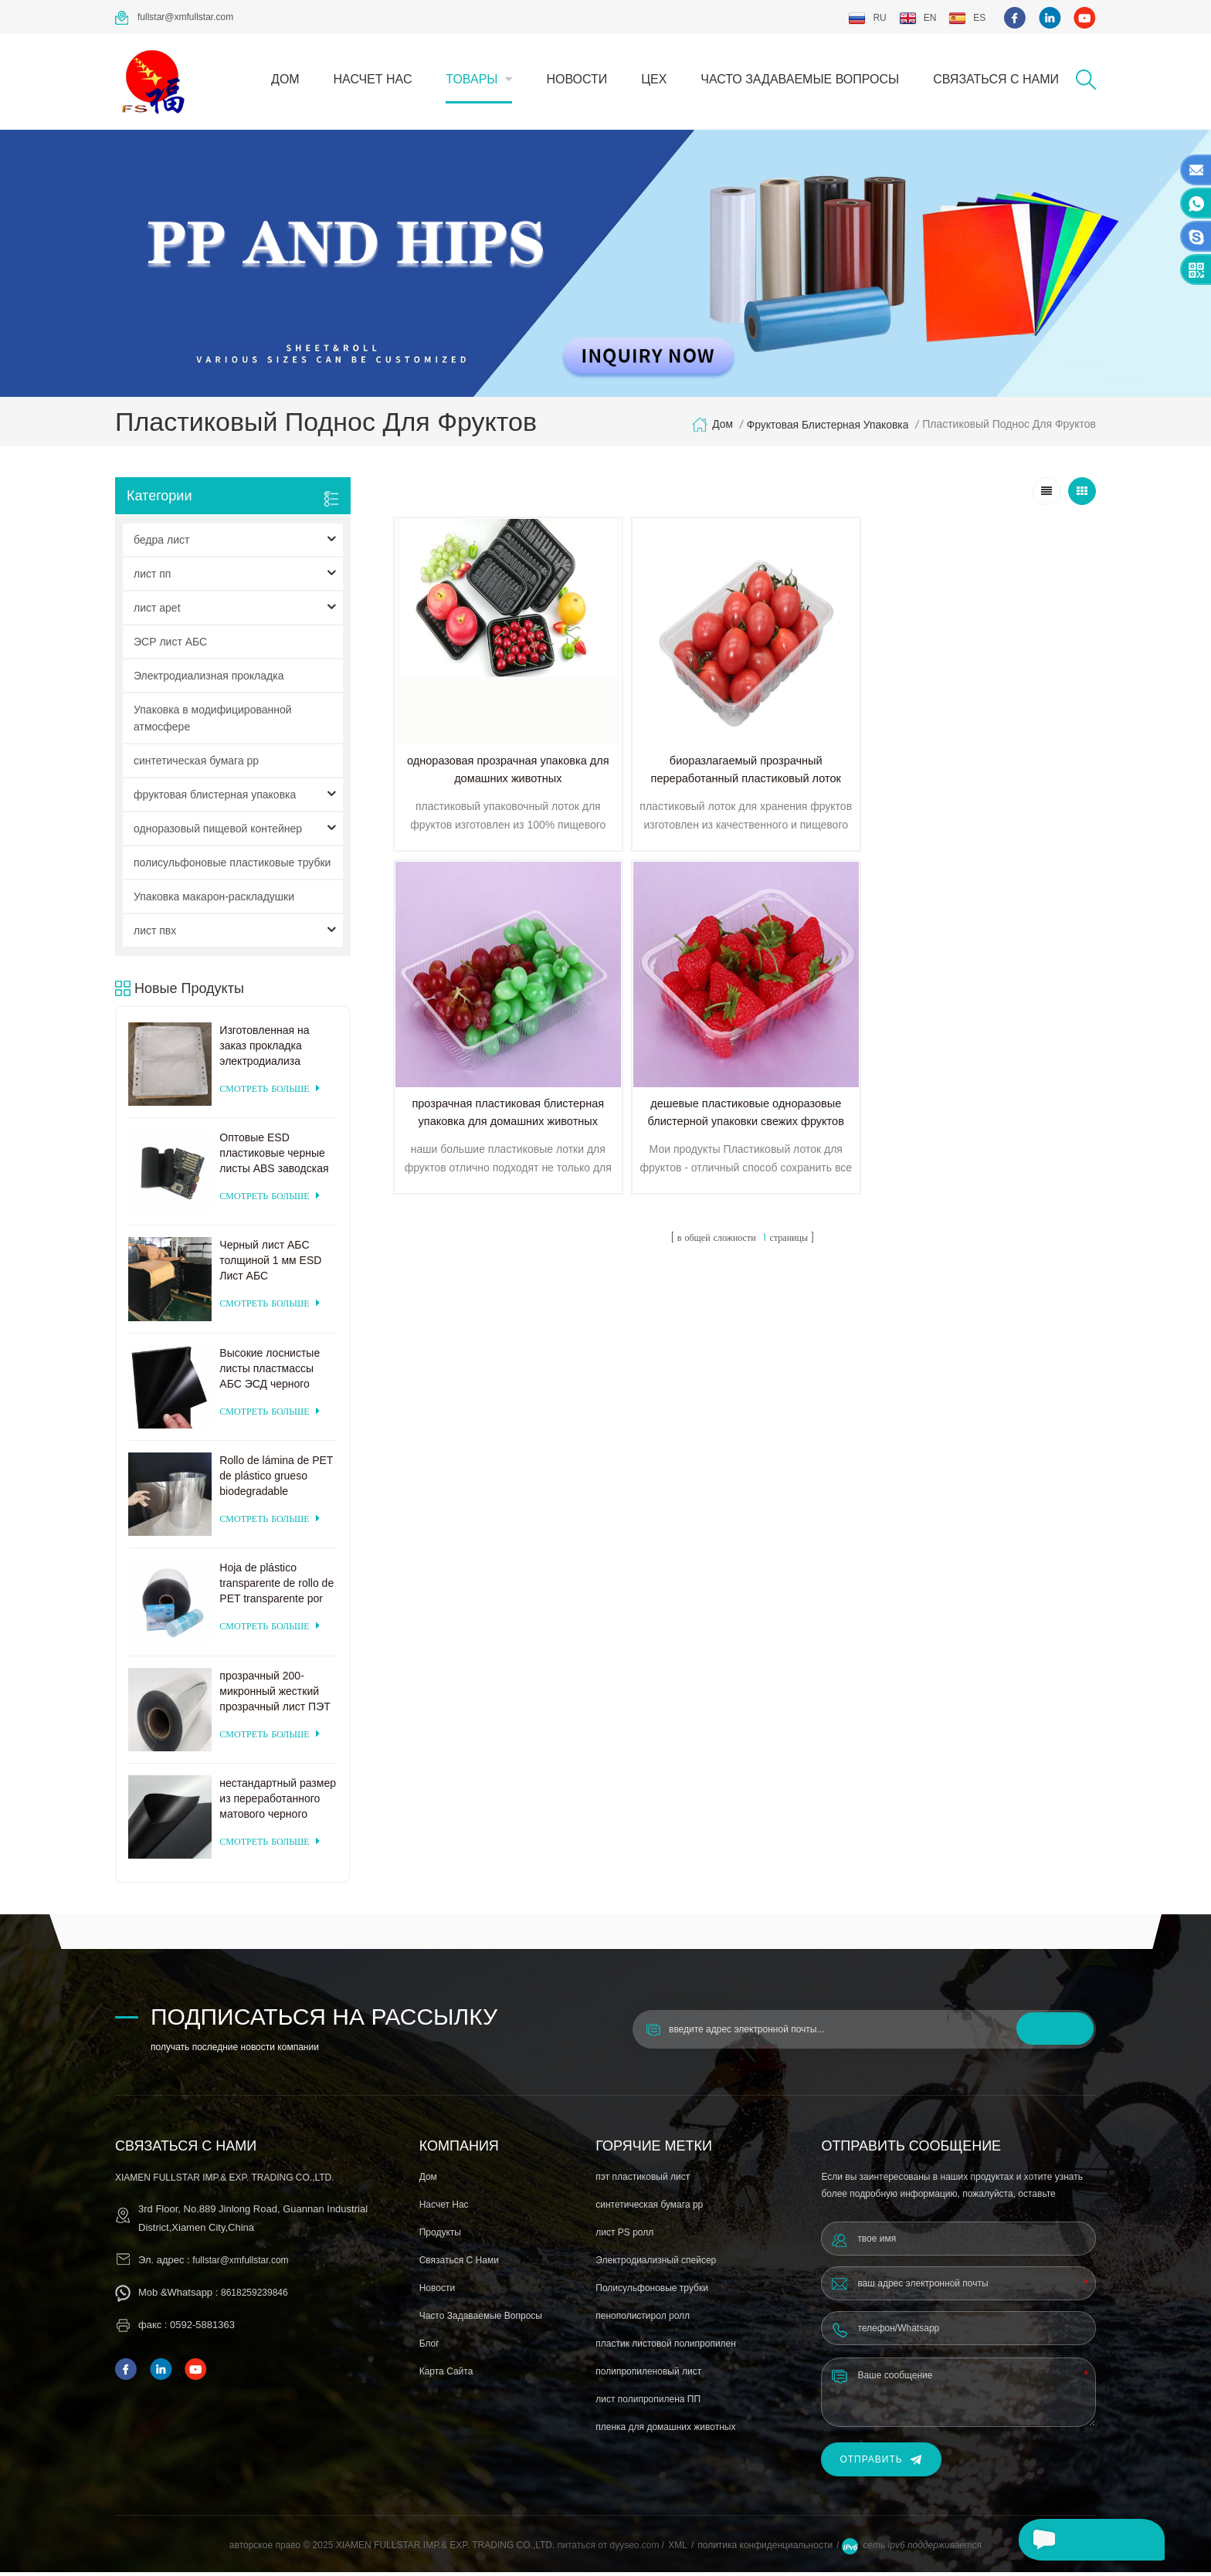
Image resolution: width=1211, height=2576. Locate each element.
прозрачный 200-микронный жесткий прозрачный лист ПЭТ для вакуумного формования (274, 1695)
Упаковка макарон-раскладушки (214, 899)
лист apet (157, 611)
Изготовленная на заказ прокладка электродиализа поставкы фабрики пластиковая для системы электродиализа (266, 1049)
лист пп (152, 577)
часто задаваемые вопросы (799, 79)
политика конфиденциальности (765, 2549)
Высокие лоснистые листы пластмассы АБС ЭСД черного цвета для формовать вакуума (273, 1372)
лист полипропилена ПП (647, 2403)
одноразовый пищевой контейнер (218, 831)
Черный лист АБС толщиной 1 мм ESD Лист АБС (270, 1264)
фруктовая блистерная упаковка (826, 428)
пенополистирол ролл (642, 2319)
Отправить (881, 2463)
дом (285, 79)
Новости (576, 79)
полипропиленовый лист (648, 2375)
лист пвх (155, 933)
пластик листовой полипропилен (665, 2347)
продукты (440, 2236)
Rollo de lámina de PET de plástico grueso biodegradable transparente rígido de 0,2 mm (276, 1479)
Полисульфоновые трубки (651, 2291)
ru (867, 18)
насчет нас (373, 79)
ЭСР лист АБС (170, 645)
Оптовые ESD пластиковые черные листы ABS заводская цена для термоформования (273, 1156)
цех (654, 79)
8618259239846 (254, 2296)
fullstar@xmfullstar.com (174, 17)
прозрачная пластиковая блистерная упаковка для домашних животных (830, 722)
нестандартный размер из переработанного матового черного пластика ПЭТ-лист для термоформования (277, 1802)
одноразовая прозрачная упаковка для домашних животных (477, 722)
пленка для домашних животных (665, 2430)
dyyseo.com (635, 2549)
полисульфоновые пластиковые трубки (232, 865)
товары (471, 79)
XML (677, 2549)
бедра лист (161, 543)
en (918, 18)
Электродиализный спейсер (655, 2264)
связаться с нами (996, 79)
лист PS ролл (624, 2236)
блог (429, 2347)
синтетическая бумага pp (196, 764)
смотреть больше (269, 1092)
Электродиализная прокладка (208, 679)
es (966, 18)
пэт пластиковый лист (642, 2180)
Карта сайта (446, 2375)
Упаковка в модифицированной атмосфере (213, 721)
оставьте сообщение (1086, 2540)
